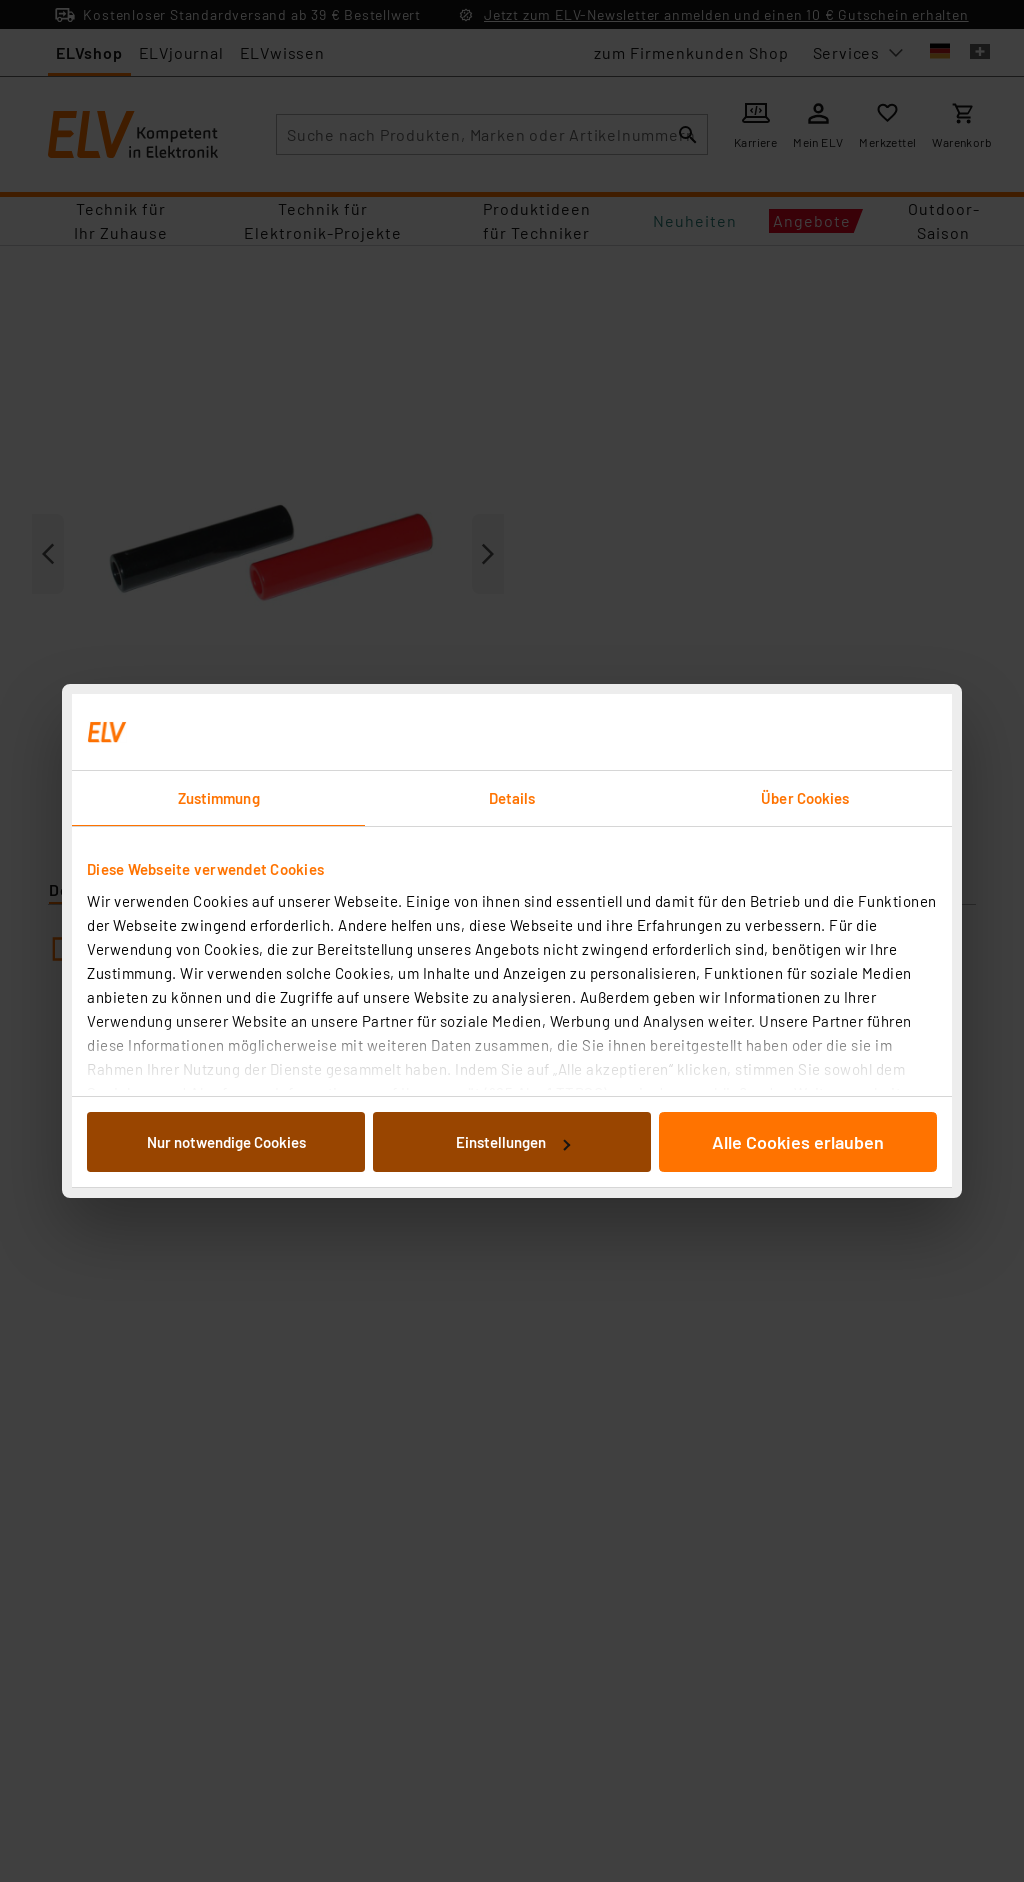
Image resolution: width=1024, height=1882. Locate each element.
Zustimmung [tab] (219, 798)
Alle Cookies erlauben (798, 1142)
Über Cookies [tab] (805, 798)
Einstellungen (513, 1142)
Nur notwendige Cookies (226, 1142)
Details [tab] (512, 798)
